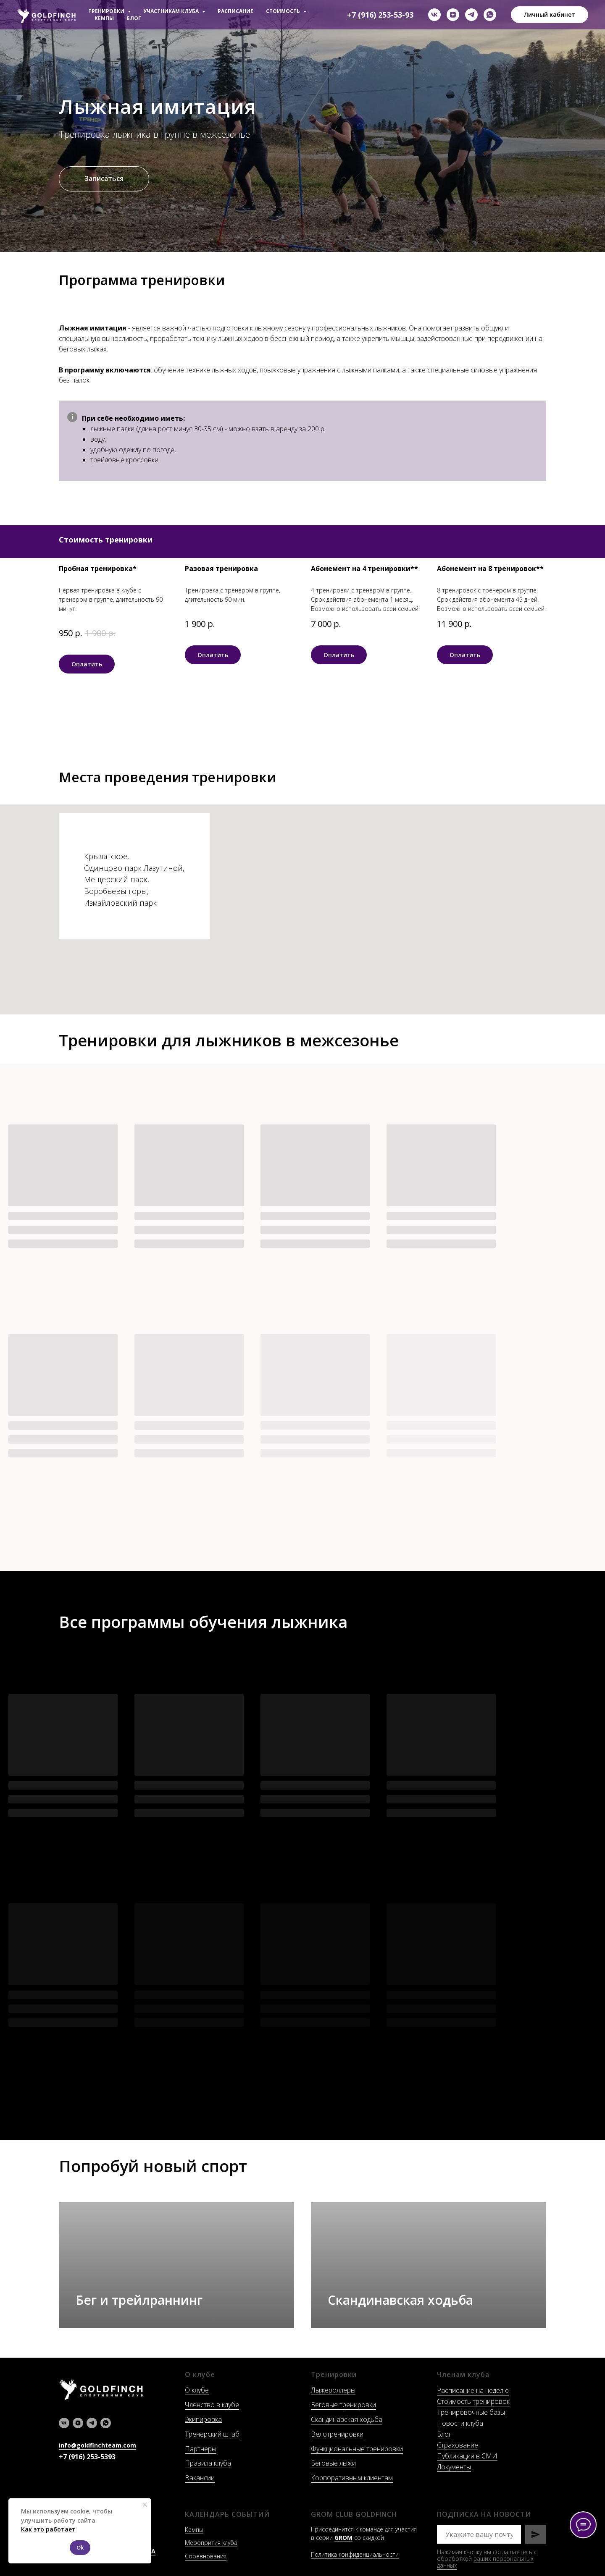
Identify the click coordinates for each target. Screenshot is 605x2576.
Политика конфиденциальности (355, 2554)
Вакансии (200, 2477)
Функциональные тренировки (357, 2448)
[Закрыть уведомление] (145, 2504)
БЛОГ (133, 18)
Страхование (457, 2445)
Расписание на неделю (473, 2390)
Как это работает (48, 2529)
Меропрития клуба (211, 2543)
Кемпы (194, 2530)
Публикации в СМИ (467, 2456)
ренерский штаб (214, 2434)
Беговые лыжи (333, 2463)
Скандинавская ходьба (346, 2419)
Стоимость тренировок (473, 2401)
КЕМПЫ (104, 18)
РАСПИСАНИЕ (235, 11)
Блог (444, 2434)
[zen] (453, 14)
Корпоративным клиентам (352, 2477)
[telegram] (471, 14)
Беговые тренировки (343, 2404)
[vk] (434, 14)
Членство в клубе (212, 2404)
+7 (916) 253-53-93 (380, 15)
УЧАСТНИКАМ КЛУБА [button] (171, 11)
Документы (454, 2466)
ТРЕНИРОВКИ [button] (107, 11)
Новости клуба (460, 2423)
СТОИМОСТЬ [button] (283, 11)
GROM (343, 2538)
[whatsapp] (490, 14)
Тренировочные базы (471, 2412)
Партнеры (200, 2448)
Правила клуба (208, 2463)
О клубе (197, 2390)
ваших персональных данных (485, 2562)
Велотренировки (337, 2434)
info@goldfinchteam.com (97, 2445)
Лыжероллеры (333, 2390)
